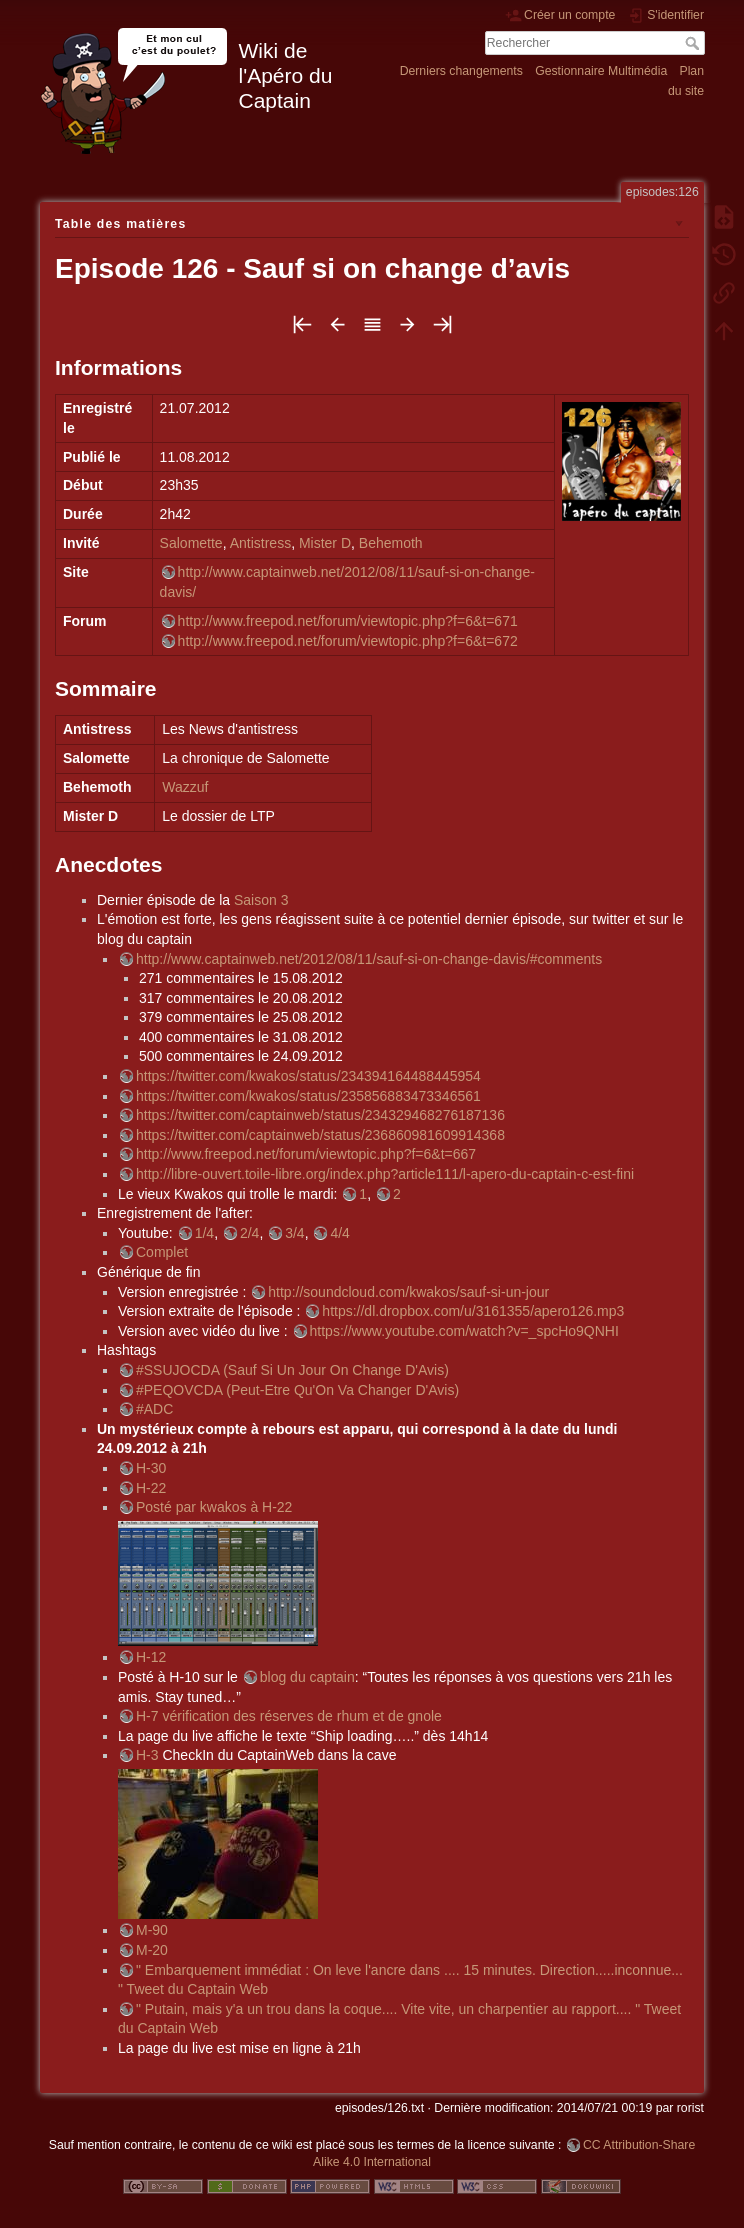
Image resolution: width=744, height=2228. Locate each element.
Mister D (325, 543)
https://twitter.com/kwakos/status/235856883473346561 (308, 1096)
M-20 (152, 1950)
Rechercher (694, 43)
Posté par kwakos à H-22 (214, 1507)
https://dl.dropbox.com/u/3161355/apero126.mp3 (473, 1311)
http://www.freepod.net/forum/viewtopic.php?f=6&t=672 (348, 641)
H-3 (147, 1755)
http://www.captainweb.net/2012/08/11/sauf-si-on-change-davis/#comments (369, 959)
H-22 (151, 1488)
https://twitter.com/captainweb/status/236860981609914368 (320, 1135)
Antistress (260, 543)
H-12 (151, 1657)
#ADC (154, 1409)
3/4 (294, 1233)
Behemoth (391, 543)
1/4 (204, 1233)
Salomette (191, 543)
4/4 (339, 1233)
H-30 (151, 1468)
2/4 (249, 1233)
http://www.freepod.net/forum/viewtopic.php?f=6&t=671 (348, 621)
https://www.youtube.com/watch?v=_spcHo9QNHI (464, 1331)
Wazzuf (185, 787)
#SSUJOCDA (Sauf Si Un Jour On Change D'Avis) (292, 1370)
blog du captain (307, 1677)
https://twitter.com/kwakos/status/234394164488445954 (308, 1076)
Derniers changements (461, 71)
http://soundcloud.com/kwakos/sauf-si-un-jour (408, 1292)
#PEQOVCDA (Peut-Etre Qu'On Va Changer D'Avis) (297, 1390)
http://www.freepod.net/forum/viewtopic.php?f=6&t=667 (306, 1154)
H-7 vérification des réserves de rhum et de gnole (289, 1716)
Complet (162, 1252)
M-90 (152, 1930)
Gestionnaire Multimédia (601, 71)
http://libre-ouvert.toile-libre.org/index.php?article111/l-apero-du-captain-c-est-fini (385, 1174)
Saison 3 (261, 900)
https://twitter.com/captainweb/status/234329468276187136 (320, 1115)
